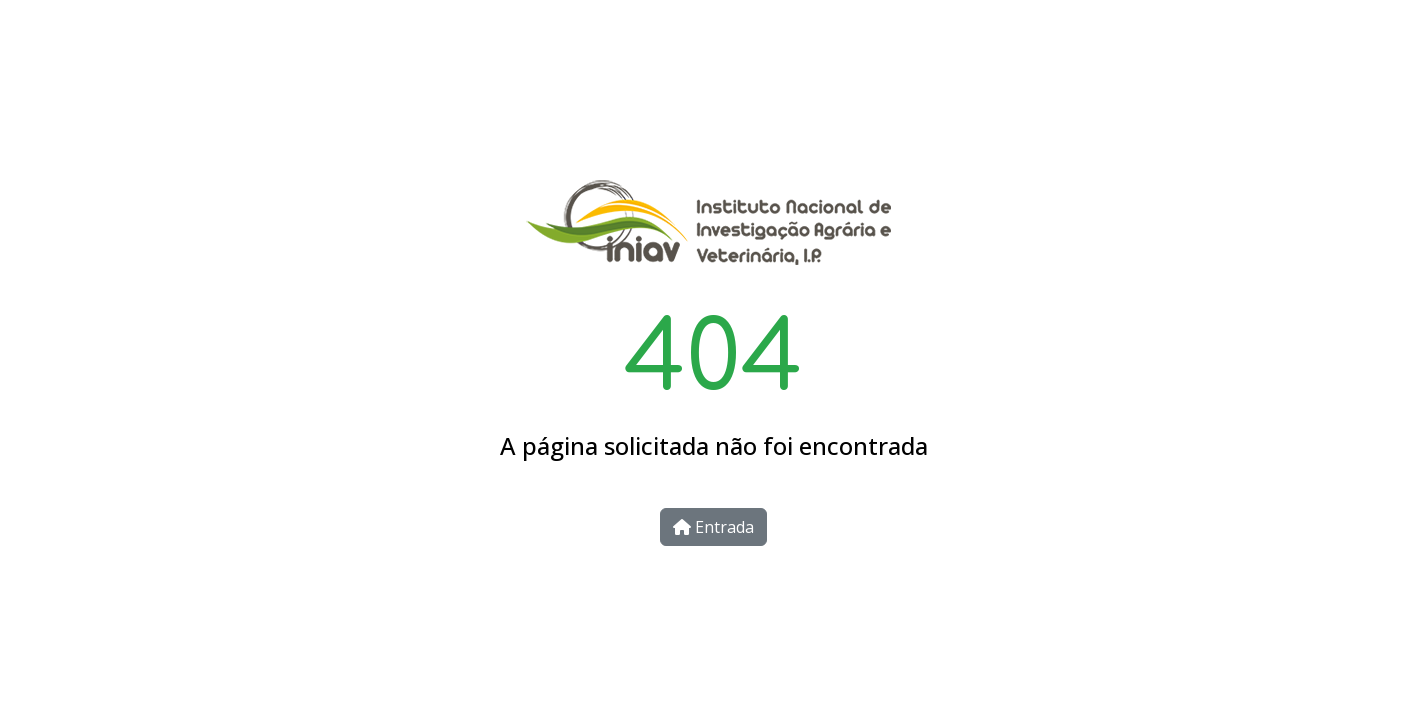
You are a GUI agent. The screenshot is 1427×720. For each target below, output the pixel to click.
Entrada (713, 527)
